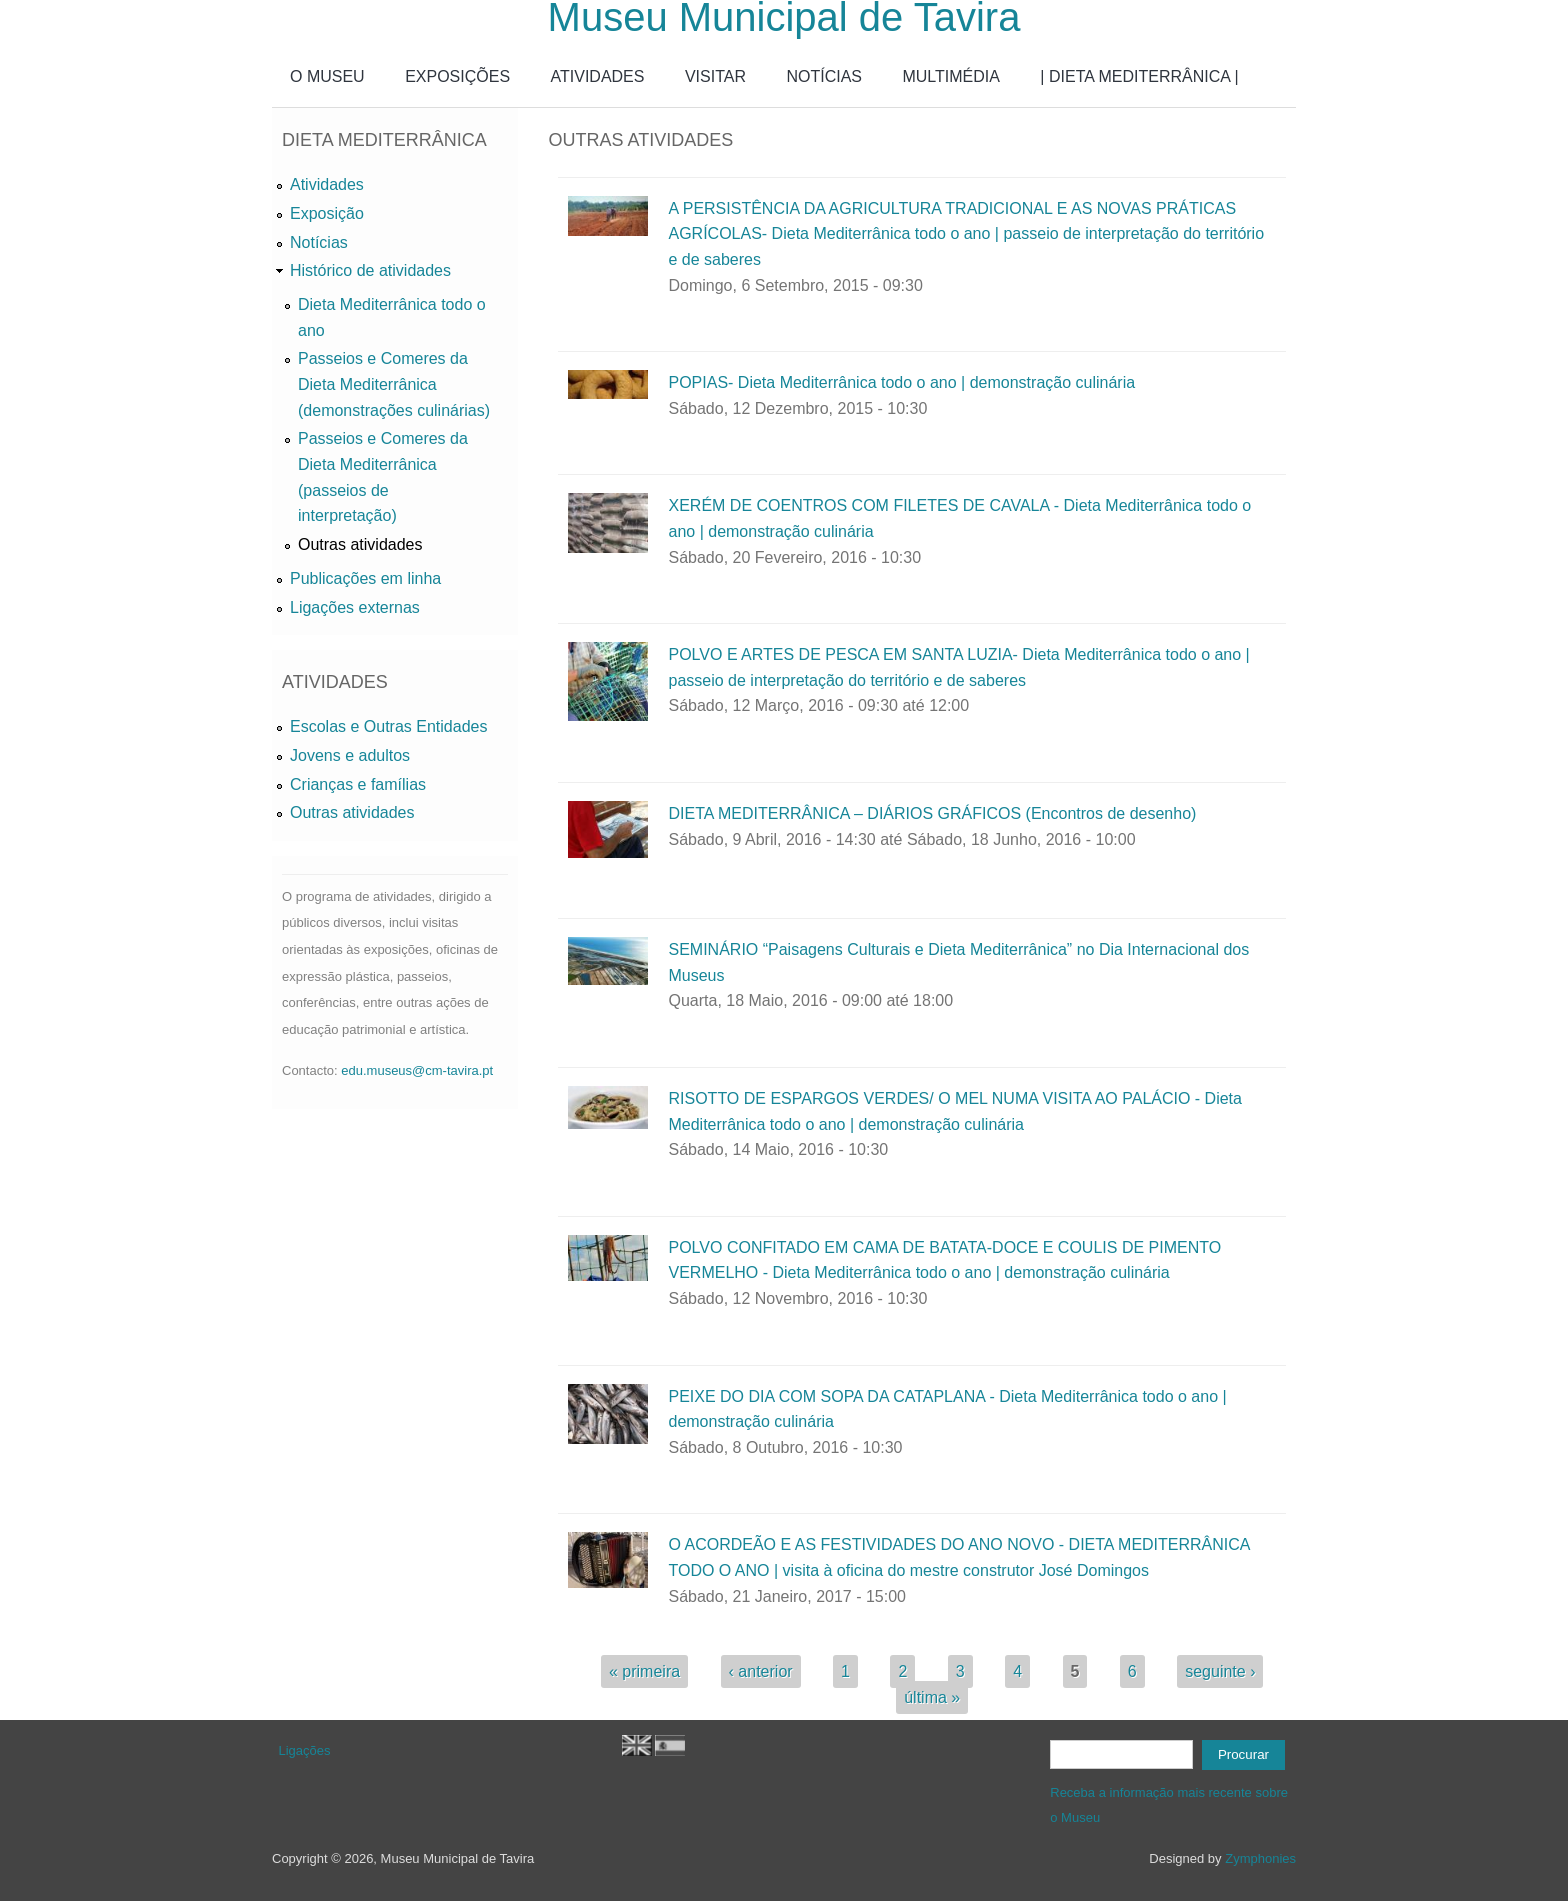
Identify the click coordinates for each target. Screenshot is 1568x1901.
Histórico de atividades (370, 270)
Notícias (319, 242)
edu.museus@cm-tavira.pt (417, 1070)
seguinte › (1220, 1671)
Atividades (327, 184)
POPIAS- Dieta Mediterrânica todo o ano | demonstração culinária (901, 382)
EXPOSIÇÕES (457, 76)
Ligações (305, 1750)
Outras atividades (360, 544)
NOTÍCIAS (824, 76)
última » (932, 1697)
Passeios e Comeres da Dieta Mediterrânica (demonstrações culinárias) (394, 384)
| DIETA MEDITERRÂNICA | (1139, 76)
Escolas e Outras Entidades (388, 726)
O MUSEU (327, 76)
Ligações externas (355, 607)
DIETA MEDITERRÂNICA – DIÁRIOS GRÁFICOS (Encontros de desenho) (932, 813)
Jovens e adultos (350, 755)
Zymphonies (1260, 1858)
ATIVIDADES (598, 76)
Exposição (327, 213)
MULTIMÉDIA (950, 76)
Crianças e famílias (358, 784)
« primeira (644, 1671)
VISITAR (715, 76)
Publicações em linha (365, 578)
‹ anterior (761, 1671)
